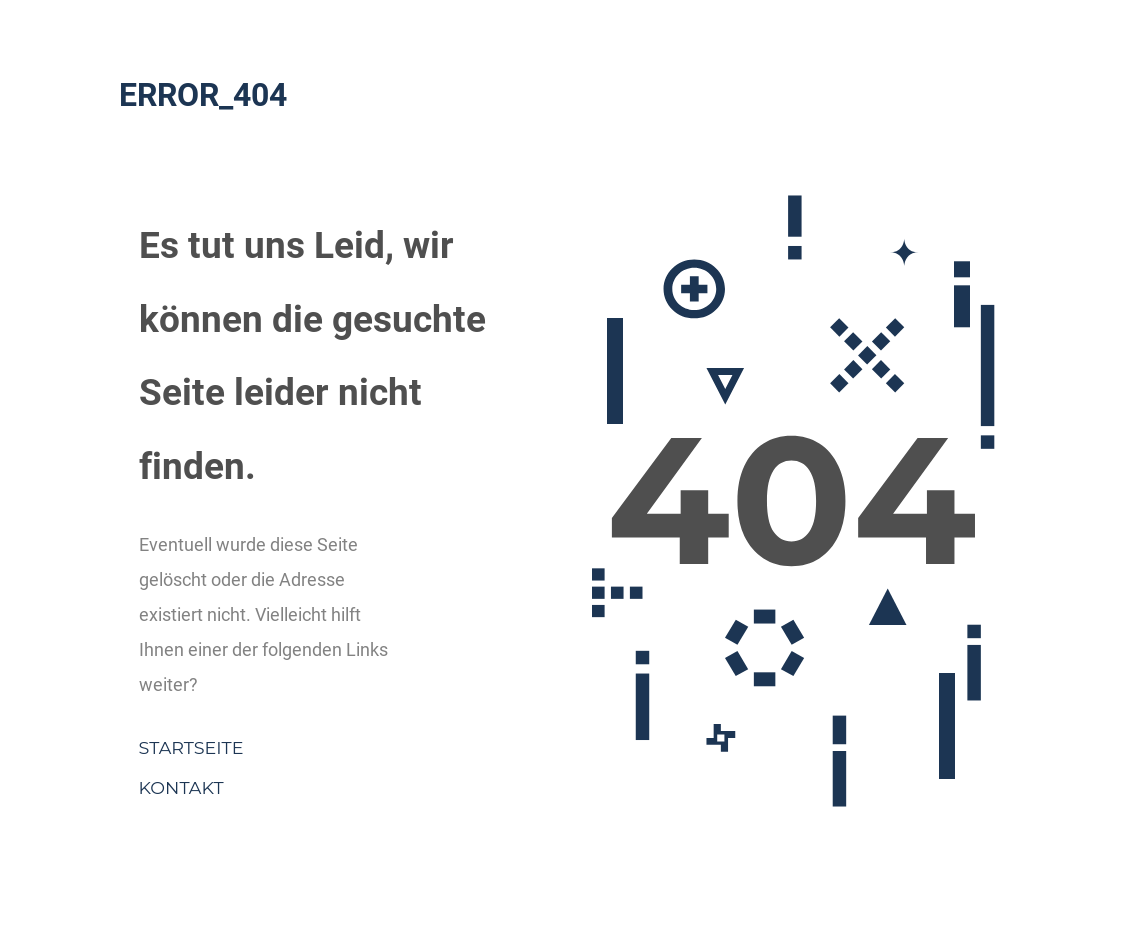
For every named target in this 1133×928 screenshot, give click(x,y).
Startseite (191, 747)
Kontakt (181, 787)
